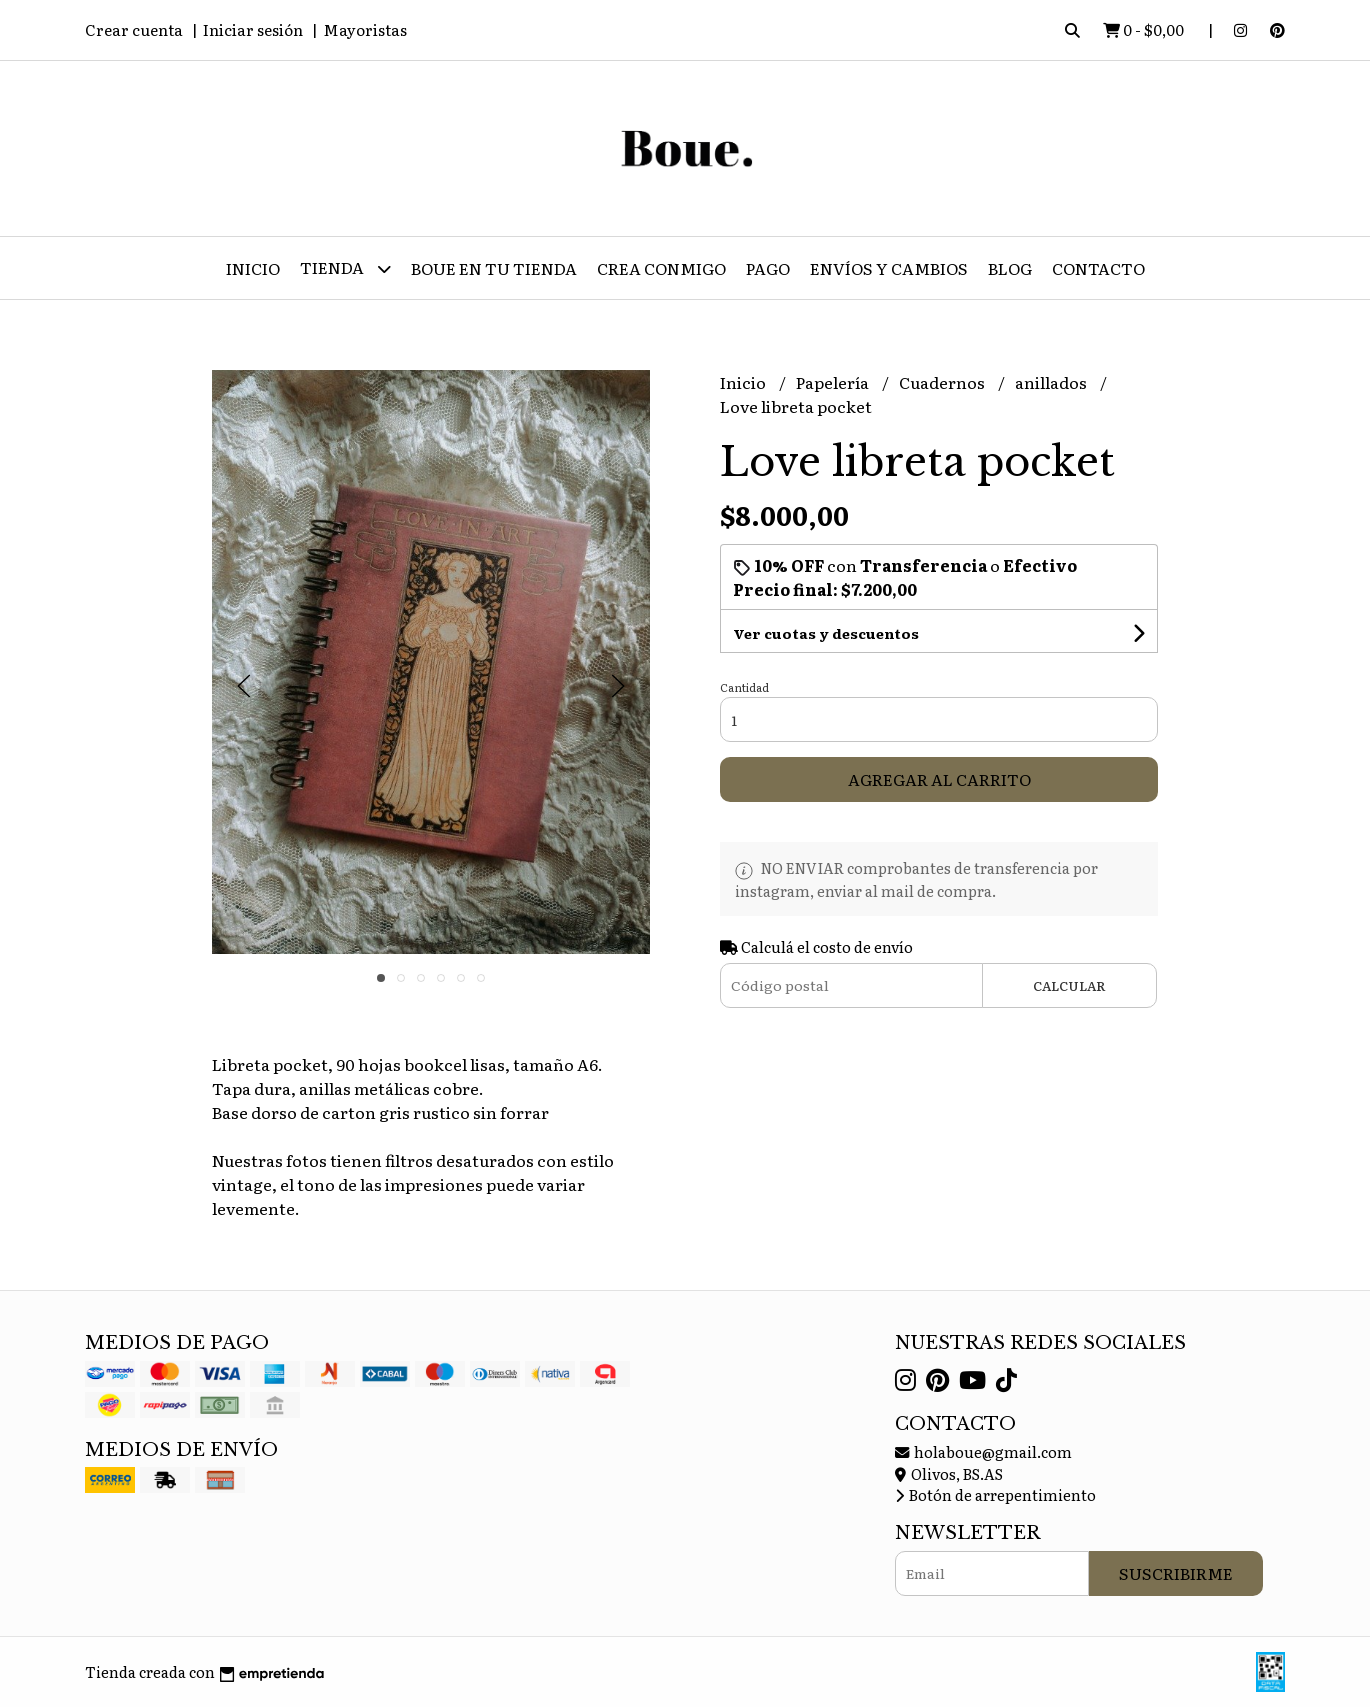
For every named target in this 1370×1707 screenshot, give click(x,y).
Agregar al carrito (939, 779)
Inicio (253, 268)
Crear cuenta (134, 29)
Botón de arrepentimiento (995, 1494)
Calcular (1069, 985)
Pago (768, 268)
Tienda (345, 268)
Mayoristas (365, 29)
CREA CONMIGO (661, 268)
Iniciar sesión (253, 29)
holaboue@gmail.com (983, 1451)
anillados (1052, 382)
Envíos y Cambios (889, 268)
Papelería (834, 382)
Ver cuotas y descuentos (826, 633)
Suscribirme (1176, 1573)
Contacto (1098, 268)
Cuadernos (943, 382)
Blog (1010, 268)
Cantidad (744, 687)
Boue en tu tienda (494, 268)
